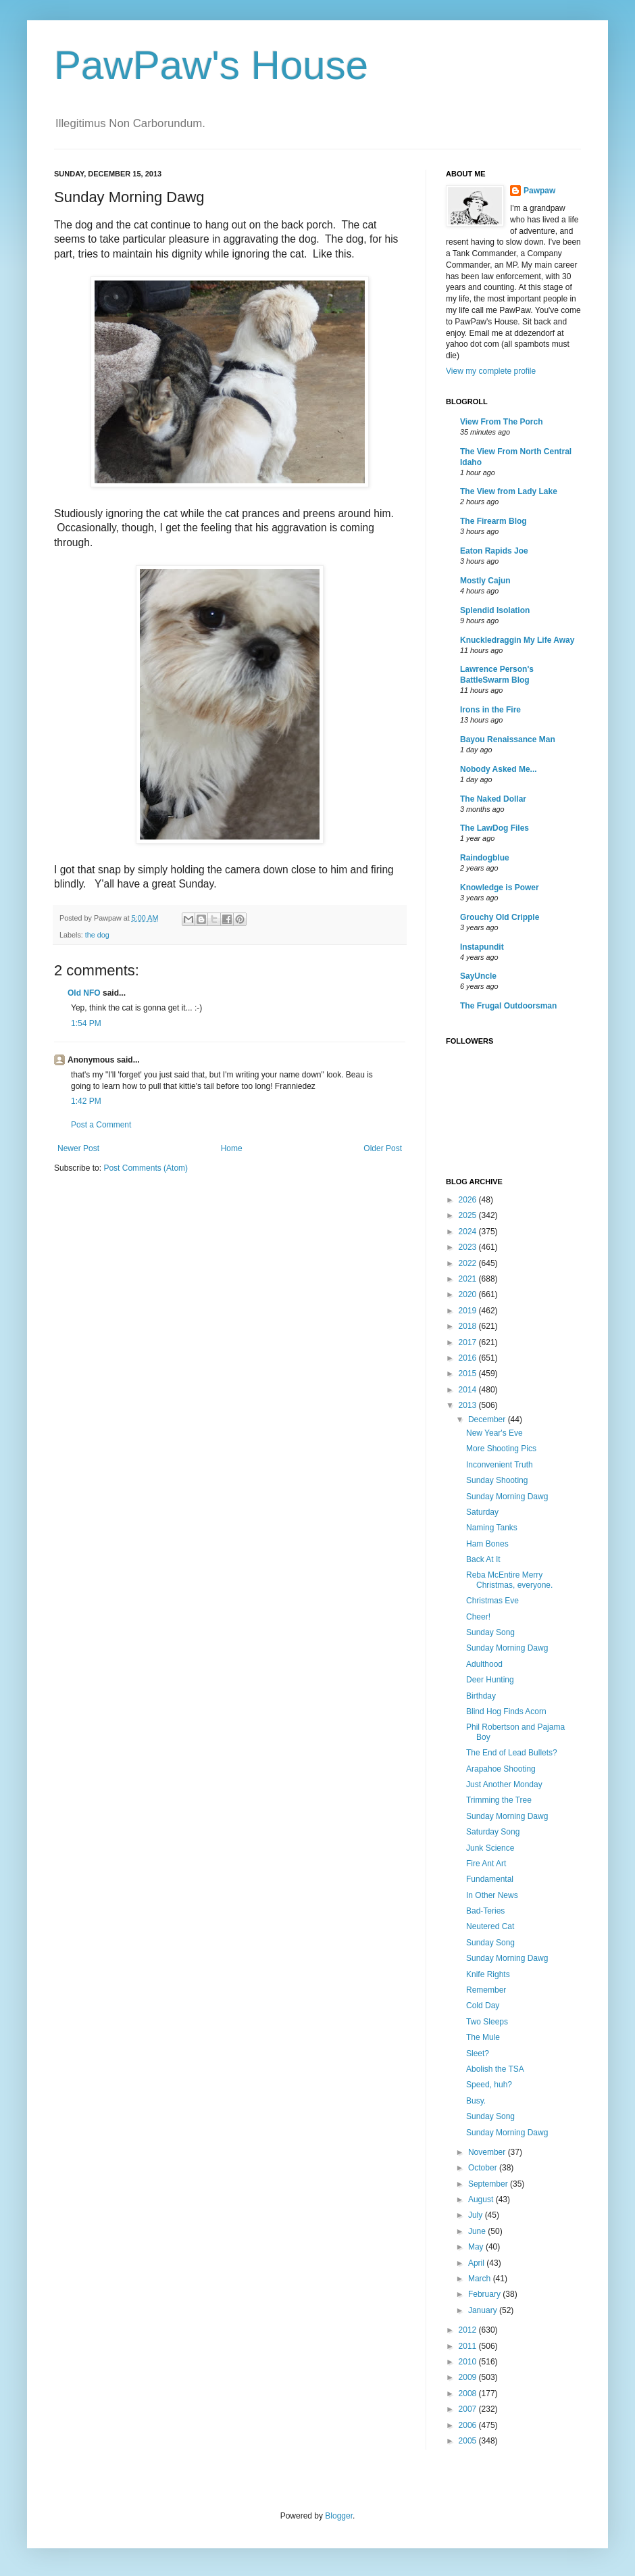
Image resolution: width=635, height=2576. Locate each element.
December (488, 1419)
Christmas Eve (492, 1600)
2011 (469, 2346)
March (480, 2278)
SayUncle (478, 976)
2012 (469, 2330)
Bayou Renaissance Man (507, 739)
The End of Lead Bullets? (511, 1752)
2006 (469, 2425)
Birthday (481, 1696)
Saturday (482, 1512)
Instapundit (482, 947)
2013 (469, 1405)
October (483, 2167)
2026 (469, 1200)
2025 (469, 1215)
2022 (469, 1263)
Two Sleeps (487, 2021)
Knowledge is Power (499, 887)
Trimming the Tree (499, 1800)
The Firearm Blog (493, 521)
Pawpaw (539, 190)
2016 (469, 1358)
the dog (97, 935)
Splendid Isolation (495, 610)
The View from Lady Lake (508, 491)
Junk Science (490, 1848)
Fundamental (489, 1879)
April (477, 2263)
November (488, 2152)
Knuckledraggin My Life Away (517, 640)
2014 (469, 1389)
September (489, 2184)
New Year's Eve (494, 1433)
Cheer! (478, 1617)
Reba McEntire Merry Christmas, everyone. (509, 1579)
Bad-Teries (485, 1911)
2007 (469, 2409)
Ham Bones (487, 1544)
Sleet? (477, 2053)
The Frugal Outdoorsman (508, 1006)
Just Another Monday (504, 1784)
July (476, 2215)
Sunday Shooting (497, 1480)
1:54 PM (86, 1023)
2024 (469, 1231)
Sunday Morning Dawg (507, 1496)
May (477, 2247)
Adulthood (484, 1664)
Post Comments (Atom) (145, 1168)
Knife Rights (488, 1974)
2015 (469, 1373)
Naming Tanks (491, 1527)
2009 (469, 2377)
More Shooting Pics (501, 1448)
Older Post (382, 1148)
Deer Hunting (490, 1679)
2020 (469, 1294)
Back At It (483, 1559)
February (485, 2294)
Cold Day (482, 2005)
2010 (469, 2361)
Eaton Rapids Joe (494, 551)
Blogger (339, 2516)
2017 (469, 1342)
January (483, 2310)
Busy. (476, 2101)
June (478, 2231)
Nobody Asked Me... (498, 769)
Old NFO (84, 993)
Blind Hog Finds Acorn (506, 1711)
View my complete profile (491, 371)
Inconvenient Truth (499, 1464)
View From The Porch (501, 422)
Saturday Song (492, 1832)
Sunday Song (490, 1632)
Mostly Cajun (485, 580)
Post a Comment (101, 1124)
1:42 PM (86, 1101)
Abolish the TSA (495, 2069)
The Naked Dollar (493, 799)
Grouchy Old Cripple (499, 917)
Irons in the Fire (490, 709)
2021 (469, 1279)
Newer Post (78, 1148)
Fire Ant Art (486, 1863)
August (482, 2199)
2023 (469, 1247)
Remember (486, 1990)
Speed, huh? (489, 2084)
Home (232, 1148)
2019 (469, 1310)
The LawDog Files (494, 828)
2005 (469, 2441)
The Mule (483, 2037)
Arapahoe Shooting (501, 1769)
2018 (469, 1326)
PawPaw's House (211, 65)
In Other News (492, 1895)
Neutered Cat (490, 1926)
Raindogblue (484, 857)
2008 (469, 2393)
